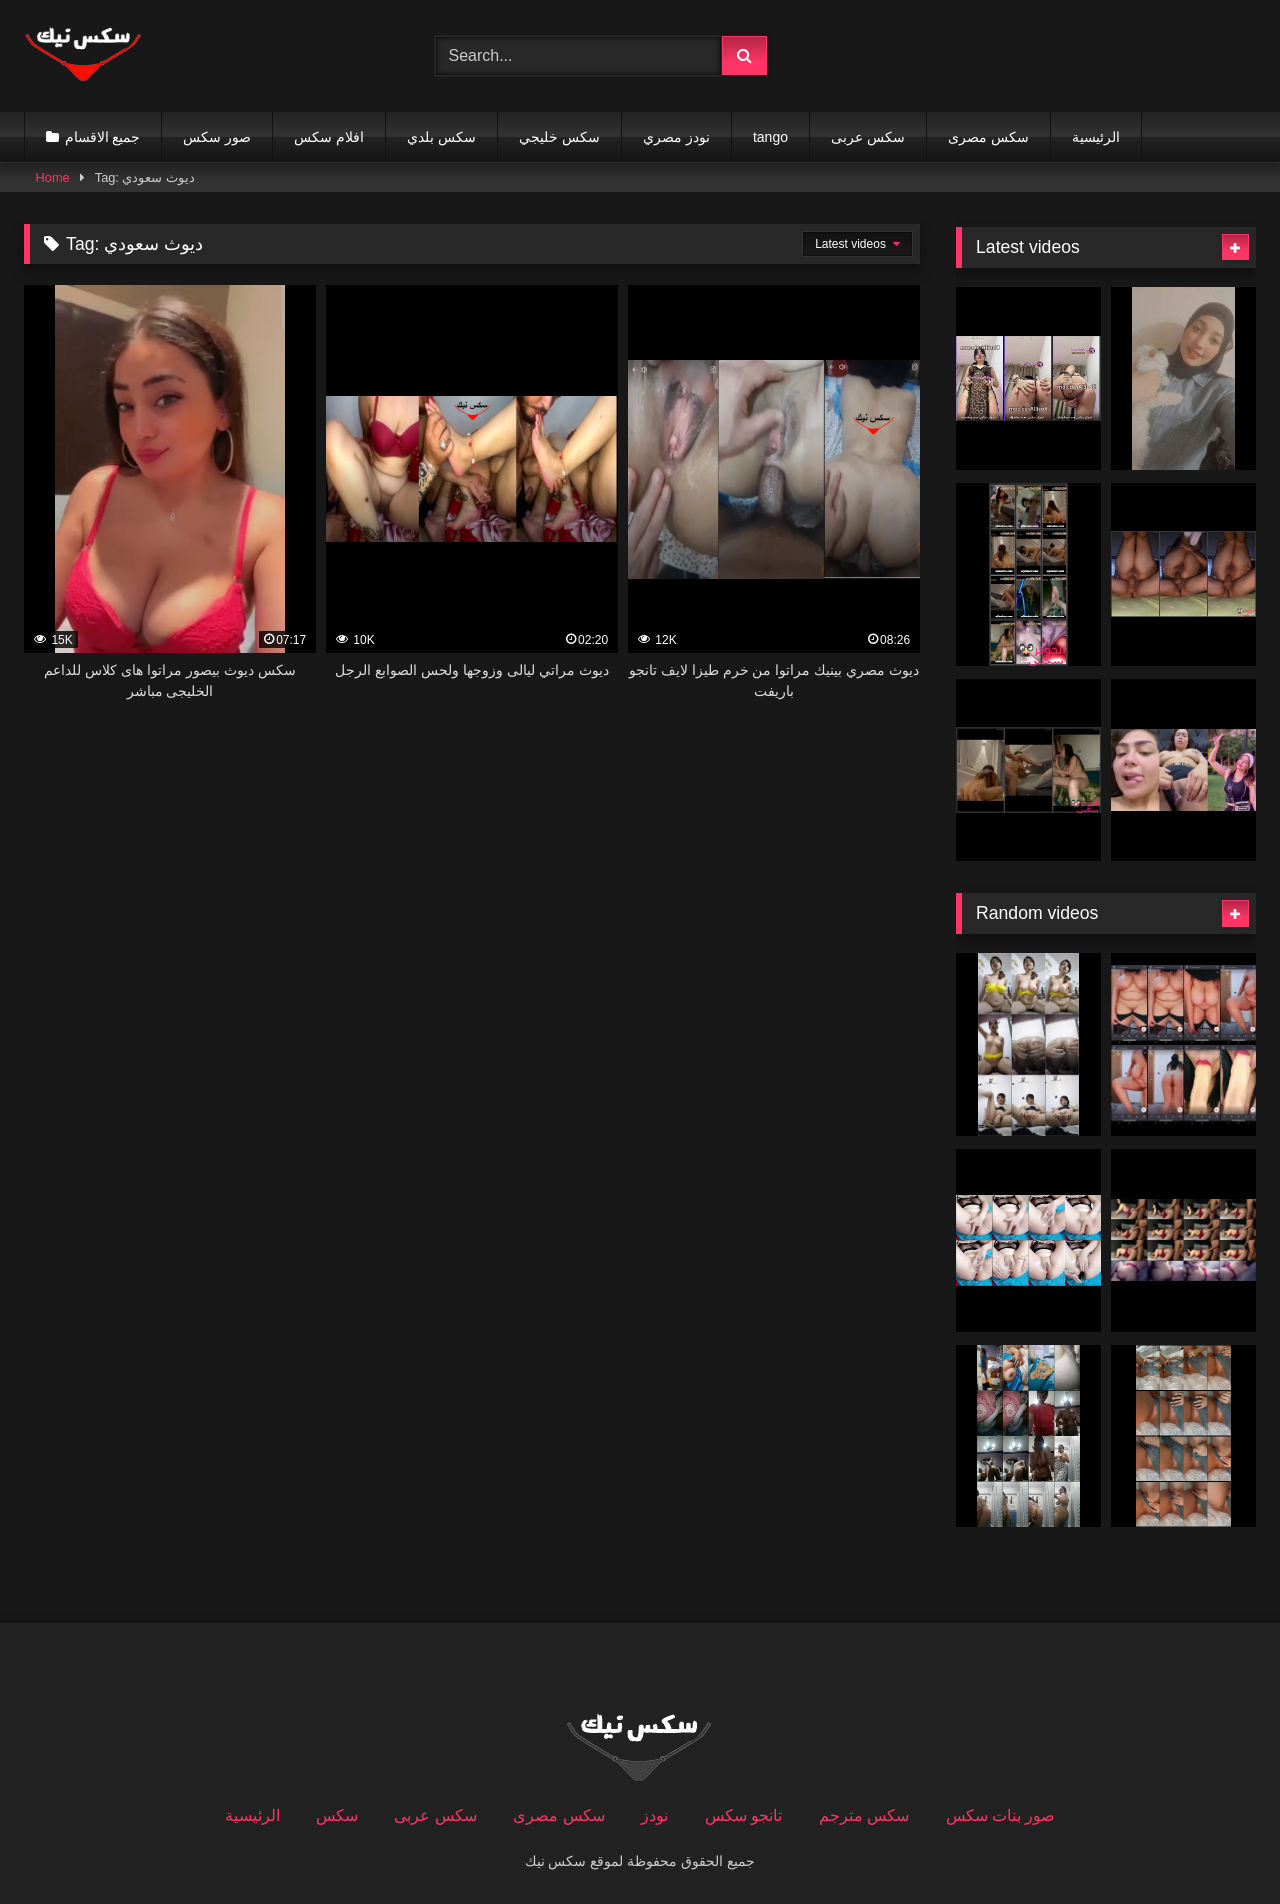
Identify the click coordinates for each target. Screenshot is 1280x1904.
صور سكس (217, 137)
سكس (337, 1815)
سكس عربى (868, 137)
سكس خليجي (559, 137)
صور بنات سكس (1001, 1815)
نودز (654, 1815)
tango (770, 137)
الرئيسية (1096, 137)
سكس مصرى (988, 137)
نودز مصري (676, 137)
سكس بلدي (441, 137)
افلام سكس (329, 137)
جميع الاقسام (103, 137)
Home (53, 177)
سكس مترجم (864, 1815)
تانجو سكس (743, 1815)
